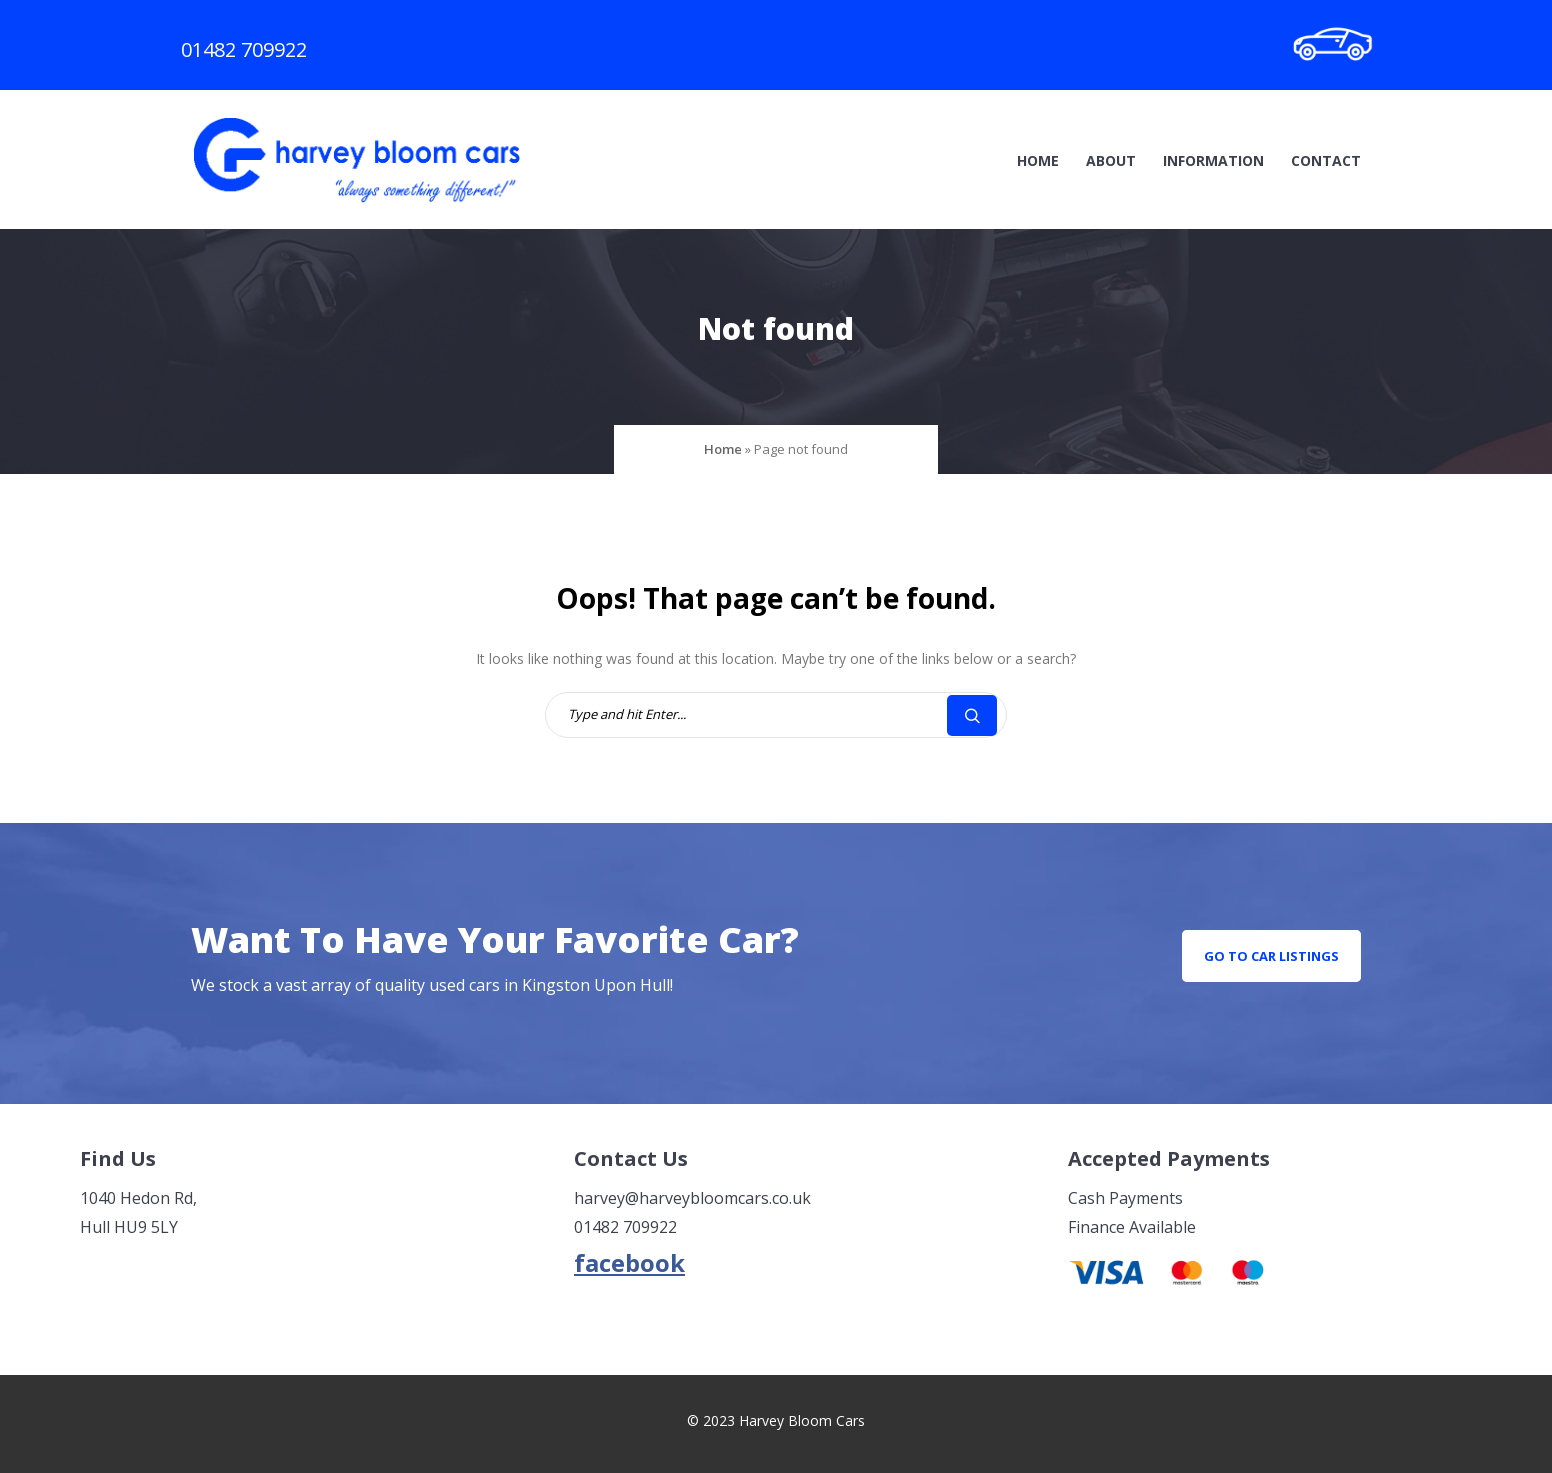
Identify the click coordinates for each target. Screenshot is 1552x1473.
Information (1213, 160)
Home (1038, 160)
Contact (1326, 160)
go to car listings (1271, 956)
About (1111, 160)
